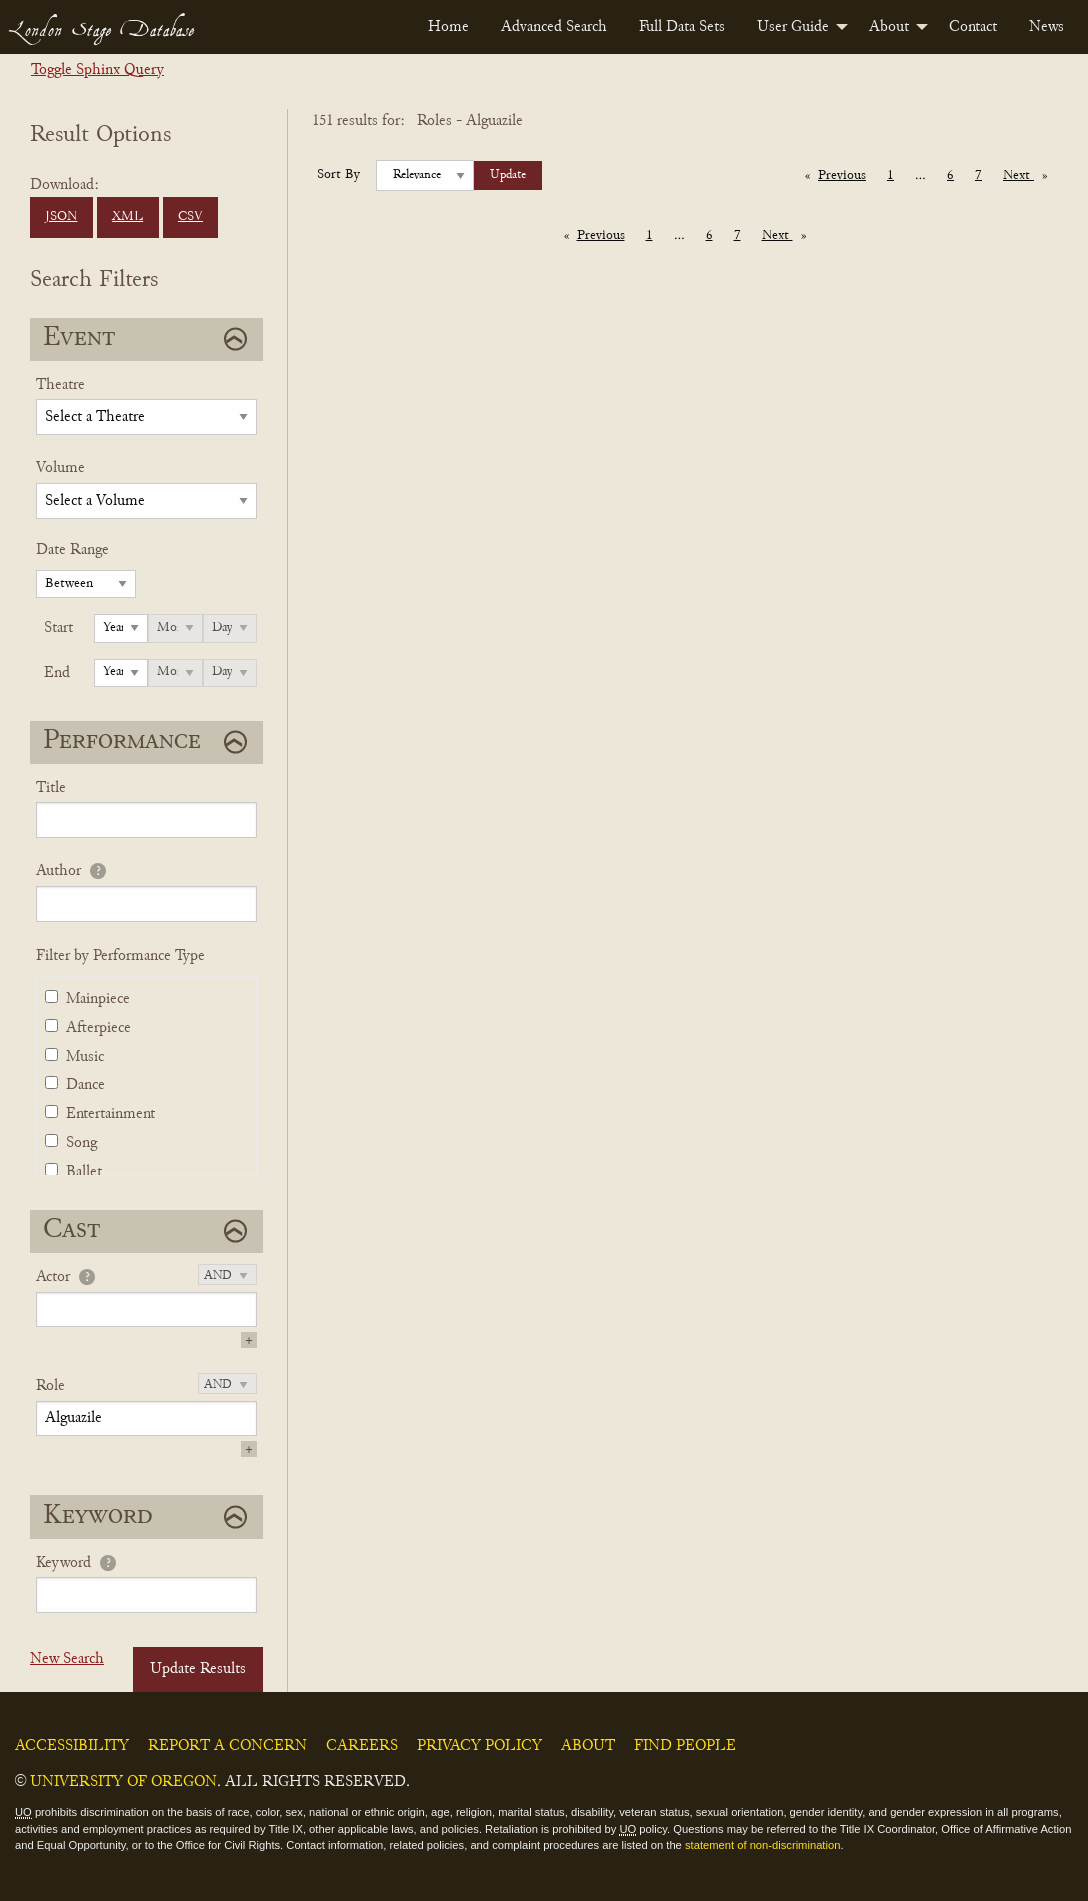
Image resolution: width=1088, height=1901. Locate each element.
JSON (61, 217)
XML (127, 217)
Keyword (63, 1563)
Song (81, 1143)
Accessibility (72, 1746)
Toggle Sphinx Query (97, 70)
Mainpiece (98, 999)
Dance (85, 1085)
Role (50, 1386)
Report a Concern (227, 1746)
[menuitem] (448, 27)
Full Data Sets (682, 27)
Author (58, 871)
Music (85, 1057)
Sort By (338, 175)
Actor (53, 1277)
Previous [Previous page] (847, 174)
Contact (973, 27)
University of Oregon (123, 1782)
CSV (190, 217)
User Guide (793, 27)
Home (448, 27)
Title (51, 788)
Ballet (84, 1172)
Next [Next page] (1030, 174)
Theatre (60, 385)
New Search (67, 1659)
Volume (60, 468)
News (1046, 27)
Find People (685, 1746)
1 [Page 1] (890, 176)
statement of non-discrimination (762, 1845)
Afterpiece (98, 1028)
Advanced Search (554, 27)
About (889, 27)
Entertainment (110, 1114)
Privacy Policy (479, 1746)
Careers (362, 1746)
